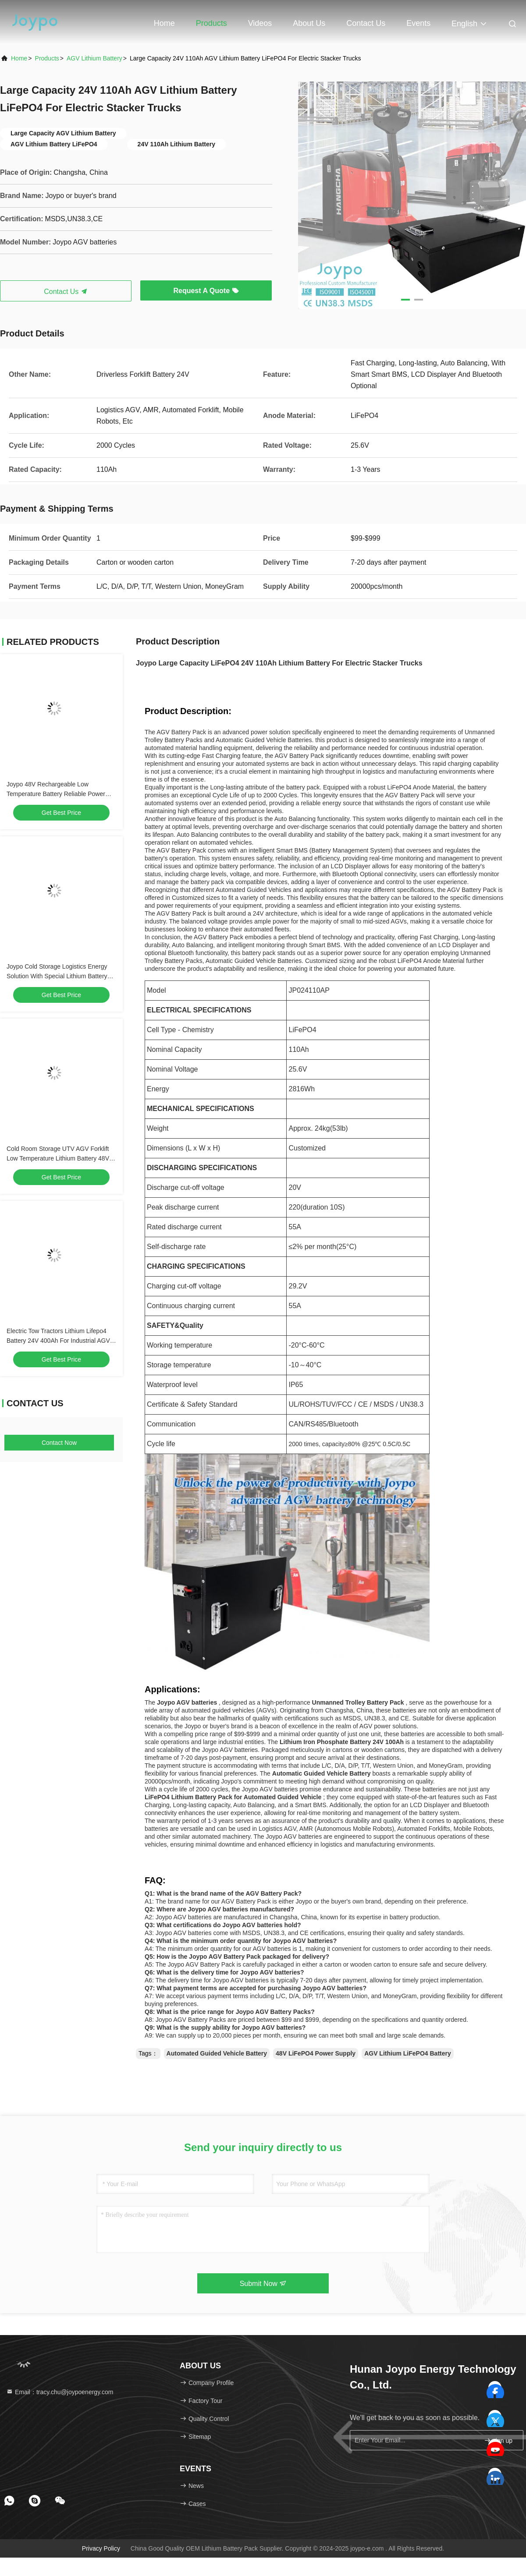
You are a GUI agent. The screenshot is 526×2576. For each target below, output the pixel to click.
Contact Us (365, 23)
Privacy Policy (101, 2548)
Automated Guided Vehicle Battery (217, 2053)
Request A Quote (205, 290)
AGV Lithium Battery (94, 58)
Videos (260, 23)
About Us (309, 23)
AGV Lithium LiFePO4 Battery (407, 2053)
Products (211, 23)
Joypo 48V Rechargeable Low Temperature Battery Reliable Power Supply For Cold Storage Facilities (56, 794)
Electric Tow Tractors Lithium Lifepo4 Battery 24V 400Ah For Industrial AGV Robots (58, 1340)
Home (164, 23)
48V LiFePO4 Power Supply (315, 2053)
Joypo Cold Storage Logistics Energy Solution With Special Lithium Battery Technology (57, 976)
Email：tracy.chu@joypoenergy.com (59, 2392)
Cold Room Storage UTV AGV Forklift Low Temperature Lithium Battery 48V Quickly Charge (58, 1158)
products (47, 58)
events (418, 23)
